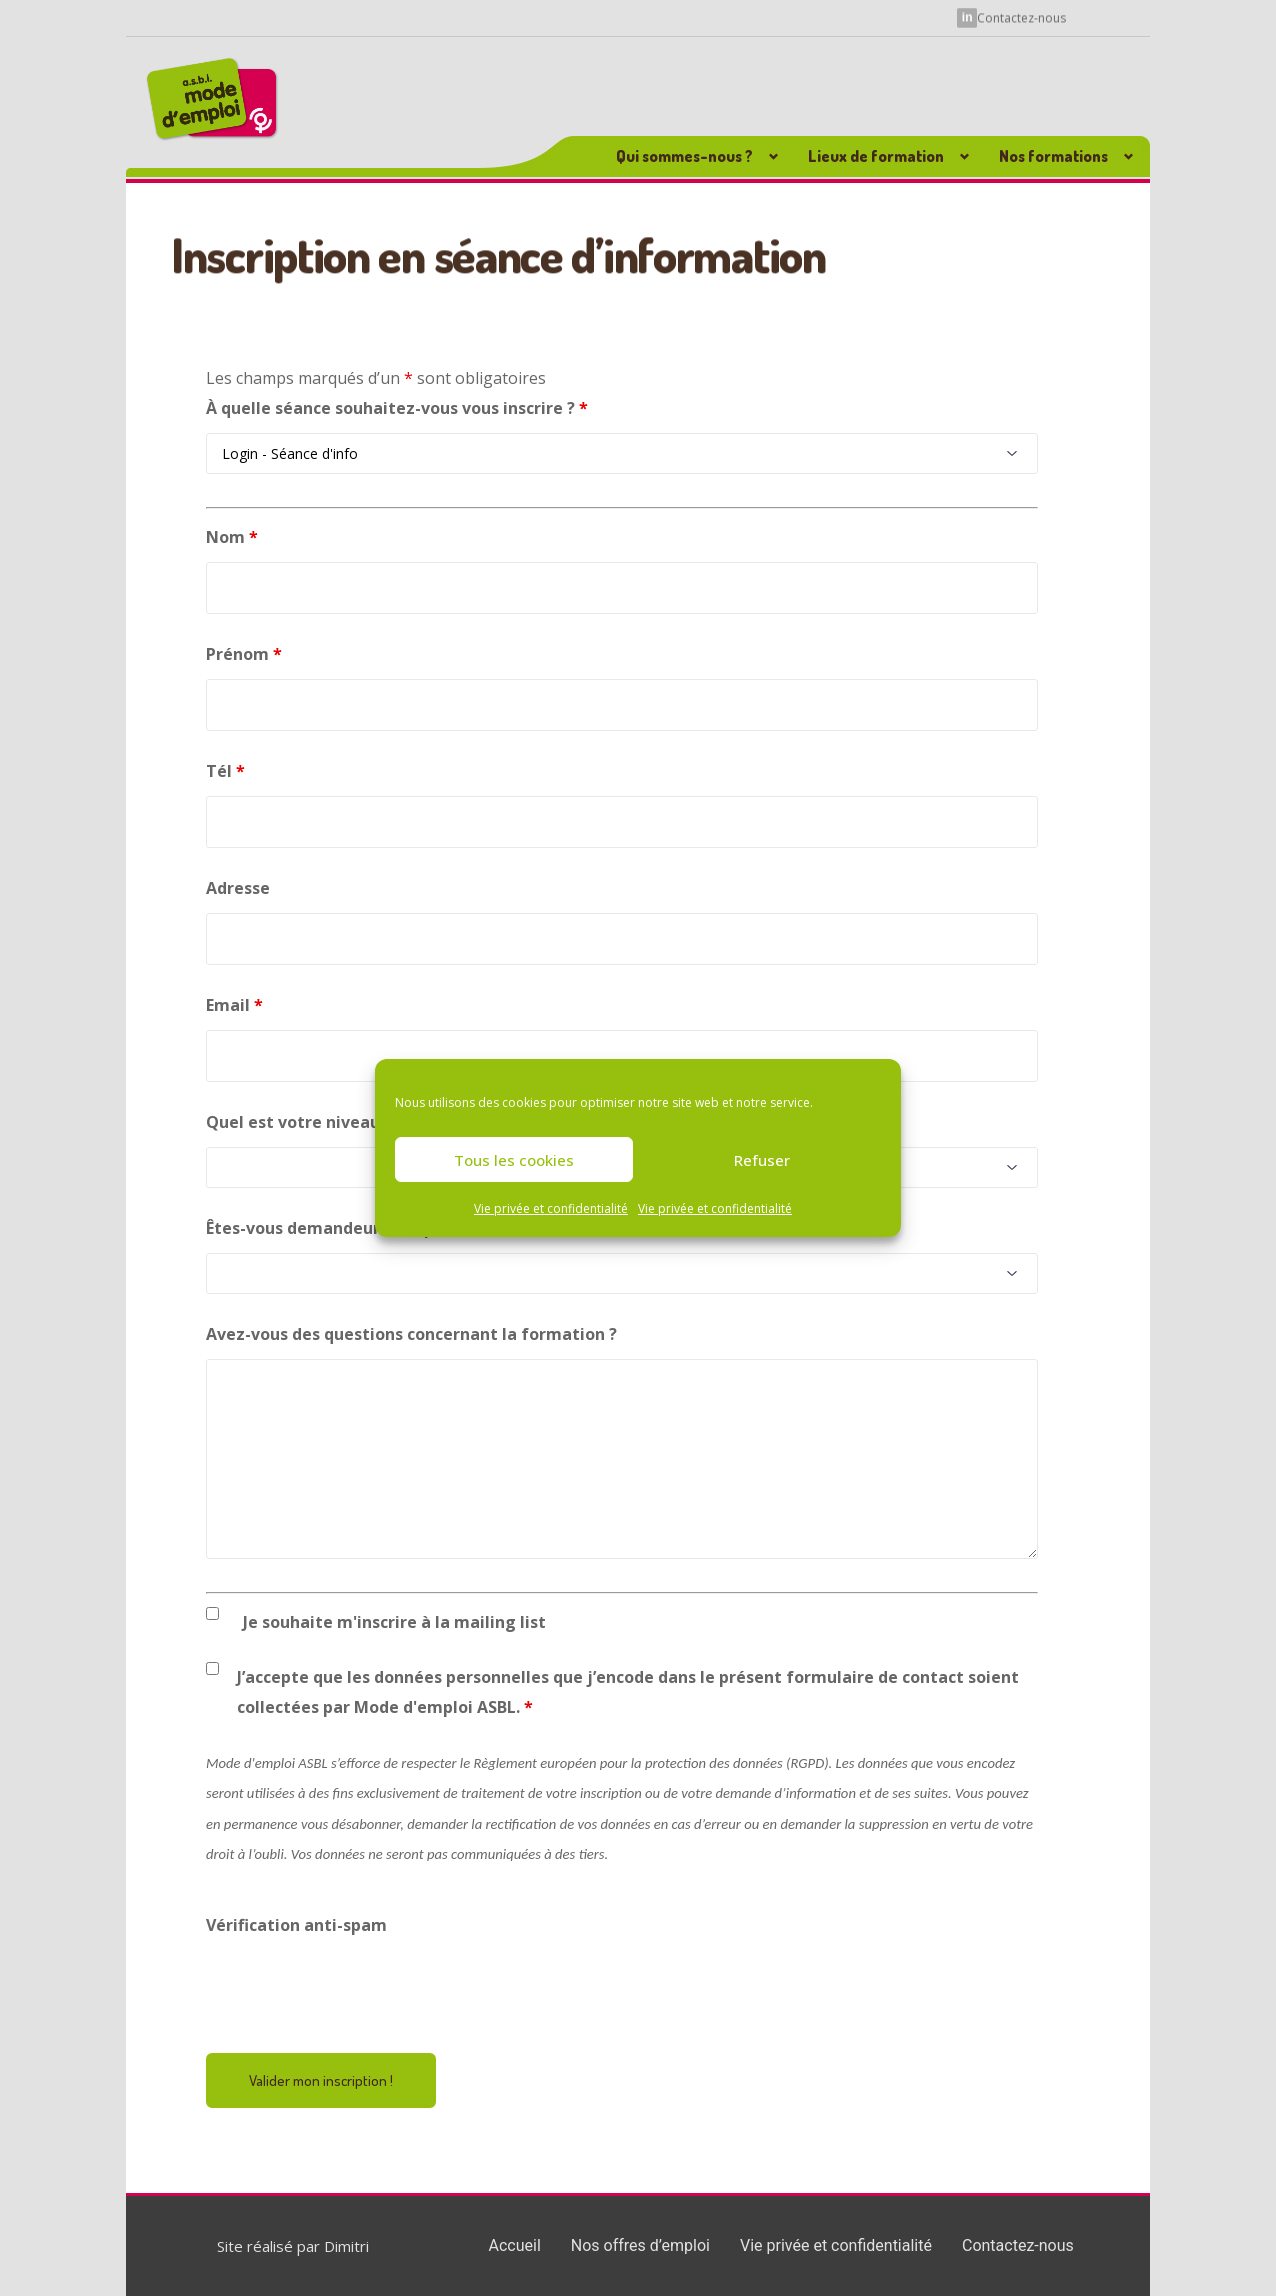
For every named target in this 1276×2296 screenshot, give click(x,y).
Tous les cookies (514, 1160)
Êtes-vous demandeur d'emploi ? (336, 1228)
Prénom (244, 654)
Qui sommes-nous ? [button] (684, 156)
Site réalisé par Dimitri (293, 2246)
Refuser (762, 1160)
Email (234, 1005)
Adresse (238, 888)
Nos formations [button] (1053, 156)
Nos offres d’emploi (640, 2245)
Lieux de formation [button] (876, 156)
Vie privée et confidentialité (551, 1208)
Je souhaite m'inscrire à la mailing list (394, 1622)
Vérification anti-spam (296, 1925)
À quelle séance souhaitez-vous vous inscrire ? (397, 408)
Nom (232, 537)
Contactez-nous (1021, 18)
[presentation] (358, 1989)
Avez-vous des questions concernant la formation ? (411, 1334)
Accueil (515, 2245)
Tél (225, 771)
